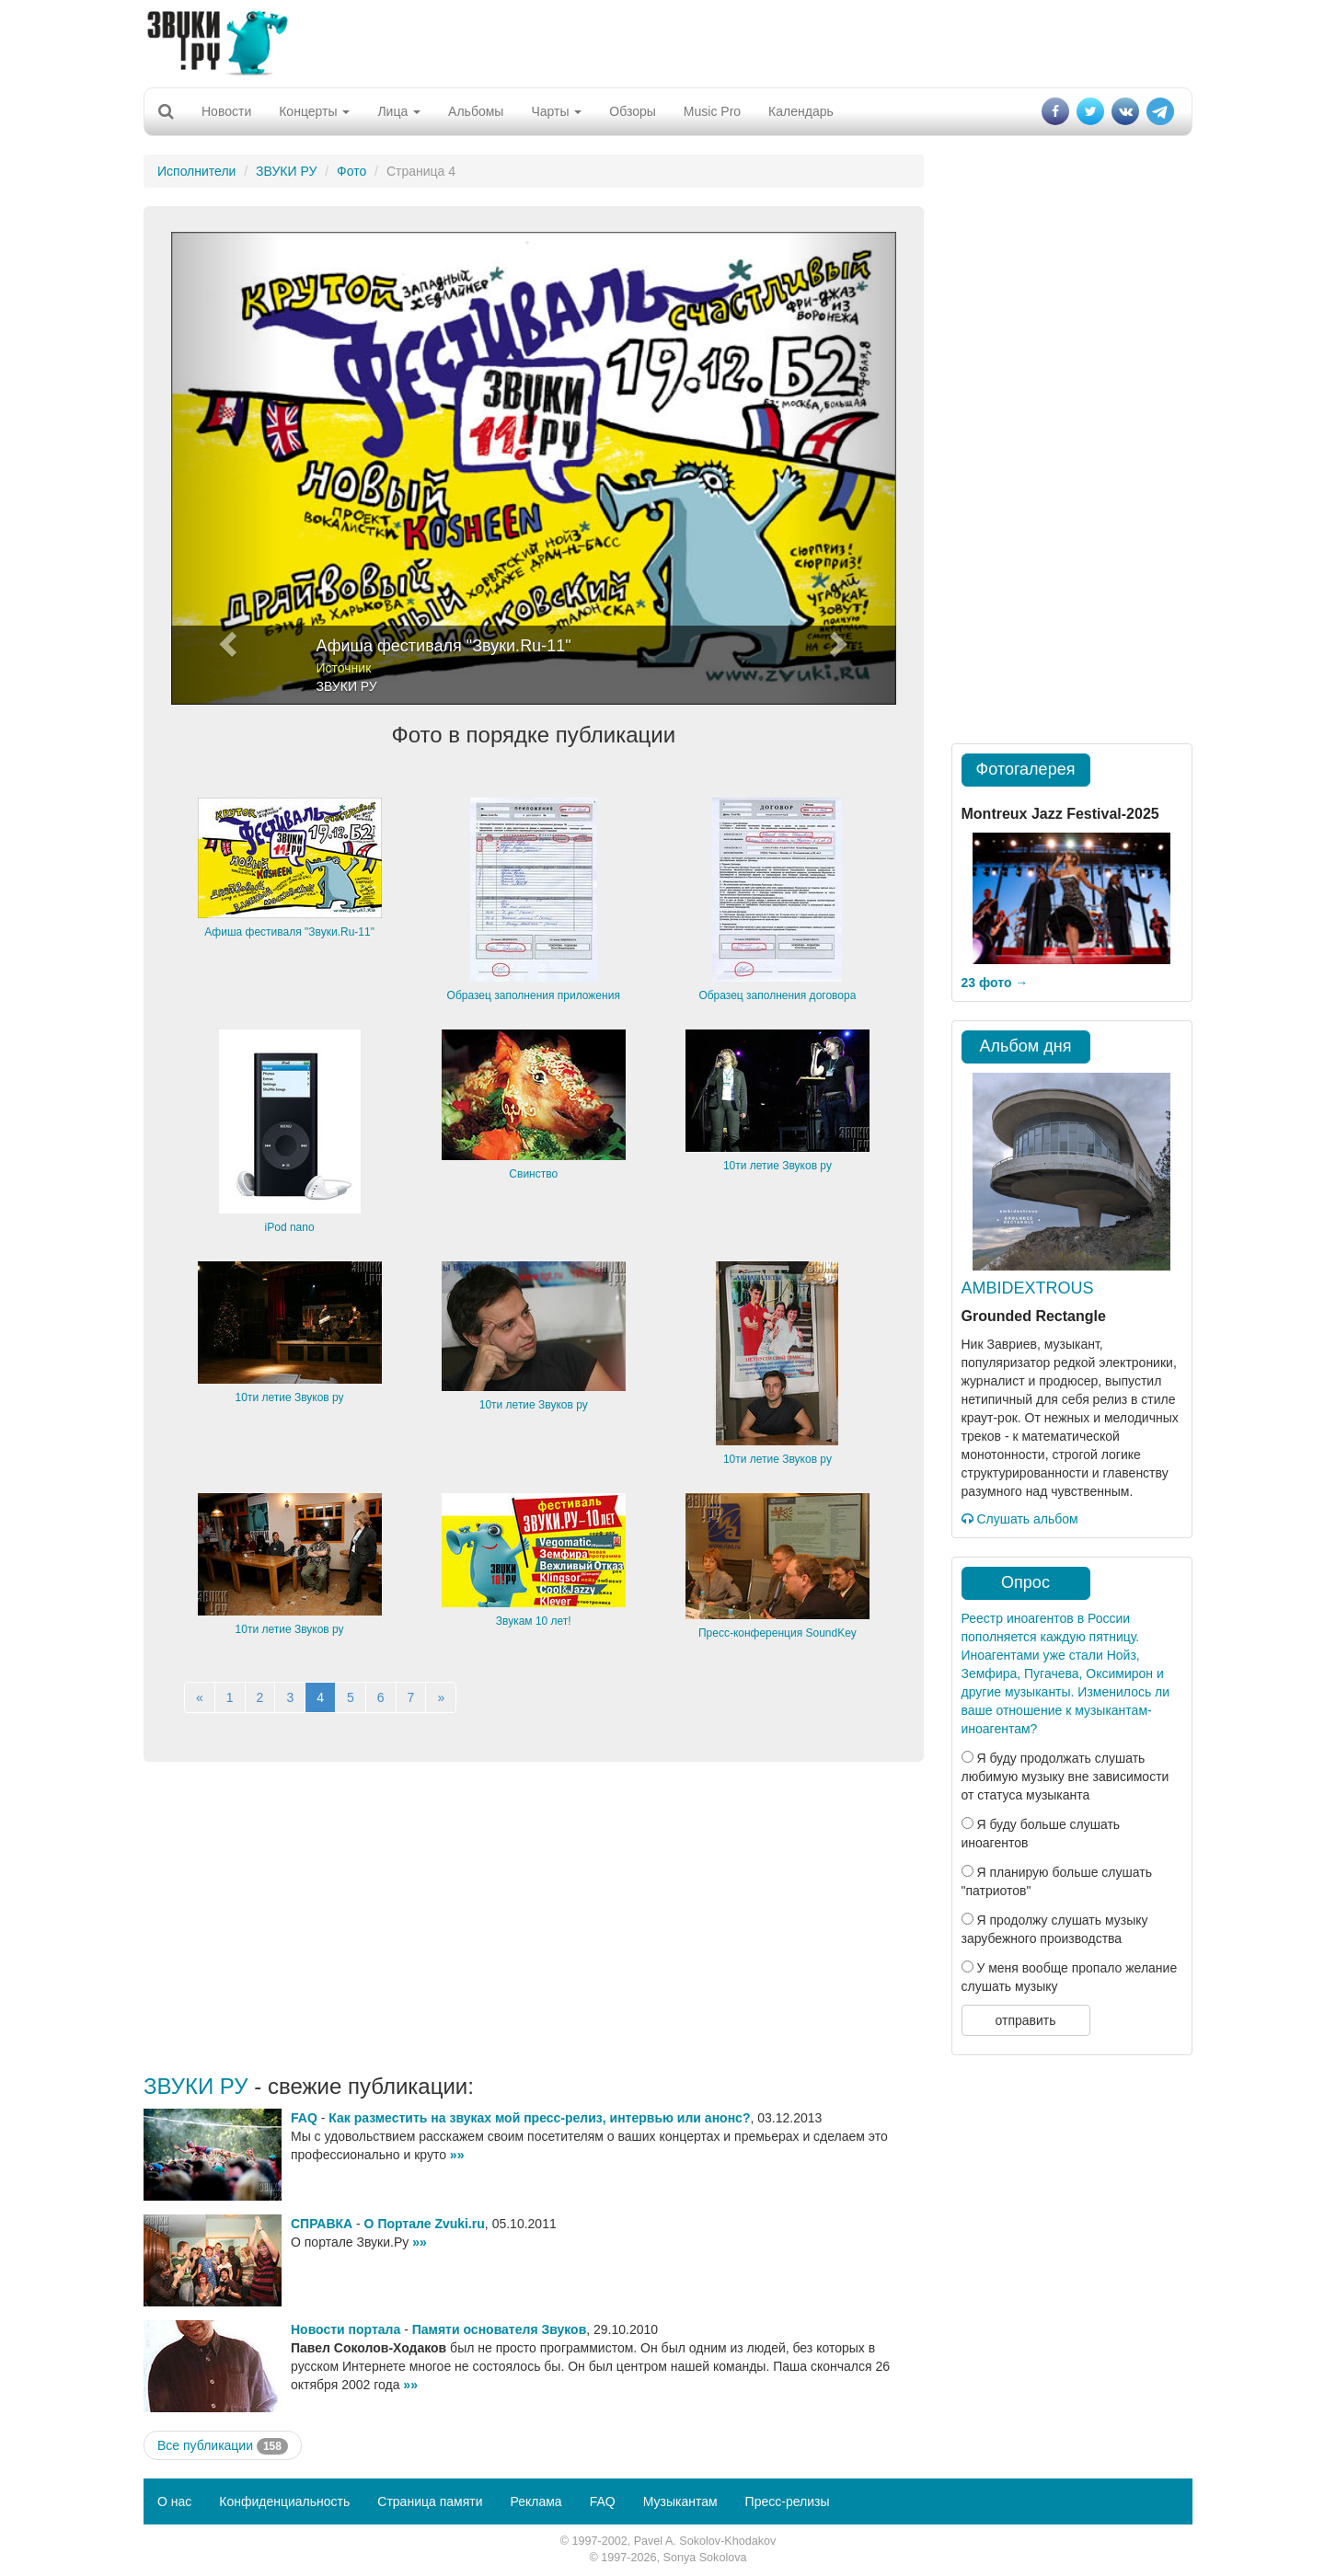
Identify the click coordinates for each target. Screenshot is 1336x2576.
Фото (351, 171)
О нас (174, 2501)
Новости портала (345, 2329)
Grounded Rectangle (1034, 1316)
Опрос (1025, 1582)
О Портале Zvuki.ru (424, 2223)
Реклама (535, 2501)
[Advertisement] (668, 41)
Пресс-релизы (787, 2501)
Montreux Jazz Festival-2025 (1060, 814)
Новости (226, 111)
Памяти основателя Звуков (499, 2329)
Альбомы (475, 111)
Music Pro (712, 111)
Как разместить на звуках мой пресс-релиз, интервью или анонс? (539, 2117)
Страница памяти (429, 2501)
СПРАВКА (321, 2223)
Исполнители (196, 171)
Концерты (314, 111)
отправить (1025, 2020)
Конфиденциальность (284, 2501)
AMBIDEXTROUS (1028, 1288)
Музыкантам (680, 2501)
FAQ (304, 2117)
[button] (225, 468)
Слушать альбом (1020, 1519)
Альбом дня (1026, 1046)
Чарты (556, 111)
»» (457, 2154)
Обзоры (632, 111)
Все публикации (222, 2446)
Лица (398, 111)
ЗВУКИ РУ (286, 171)
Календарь (801, 111)
